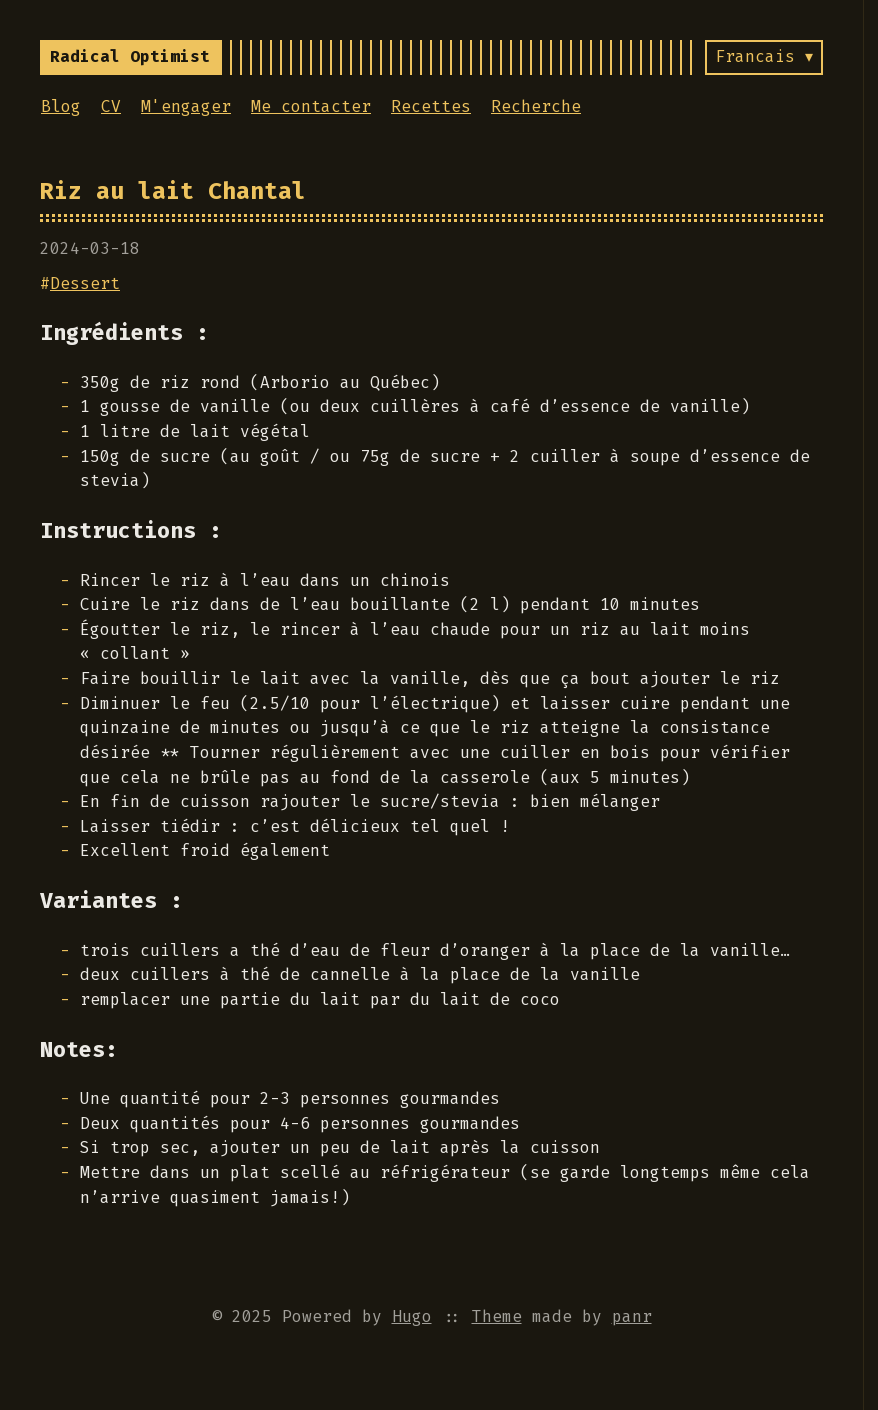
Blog (61, 106)
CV (111, 106)
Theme (497, 1316)
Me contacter (311, 106)
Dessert (85, 283)
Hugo (412, 1316)
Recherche (536, 106)
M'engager (186, 106)
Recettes (431, 106)
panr (632, 1316)
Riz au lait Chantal (173, 191)
